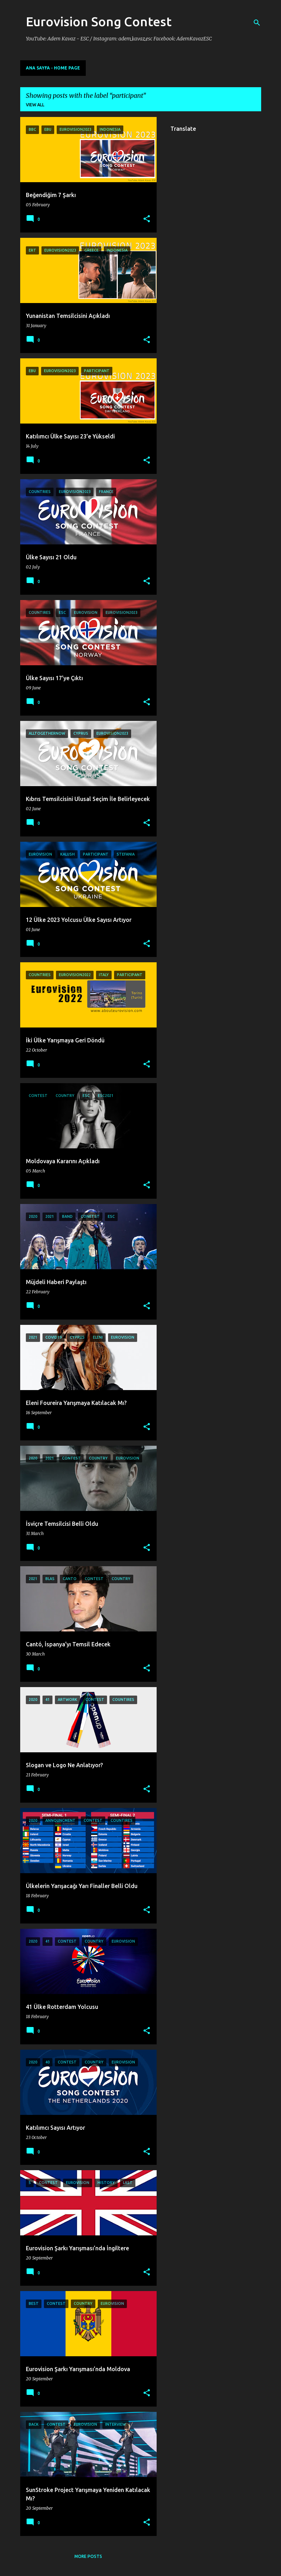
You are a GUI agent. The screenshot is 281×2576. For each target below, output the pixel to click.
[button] (146, 219)
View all (35, 104)
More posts (88, 2556)
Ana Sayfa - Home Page (53, 68)
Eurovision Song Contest (99, 21)
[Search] (257, 22)
